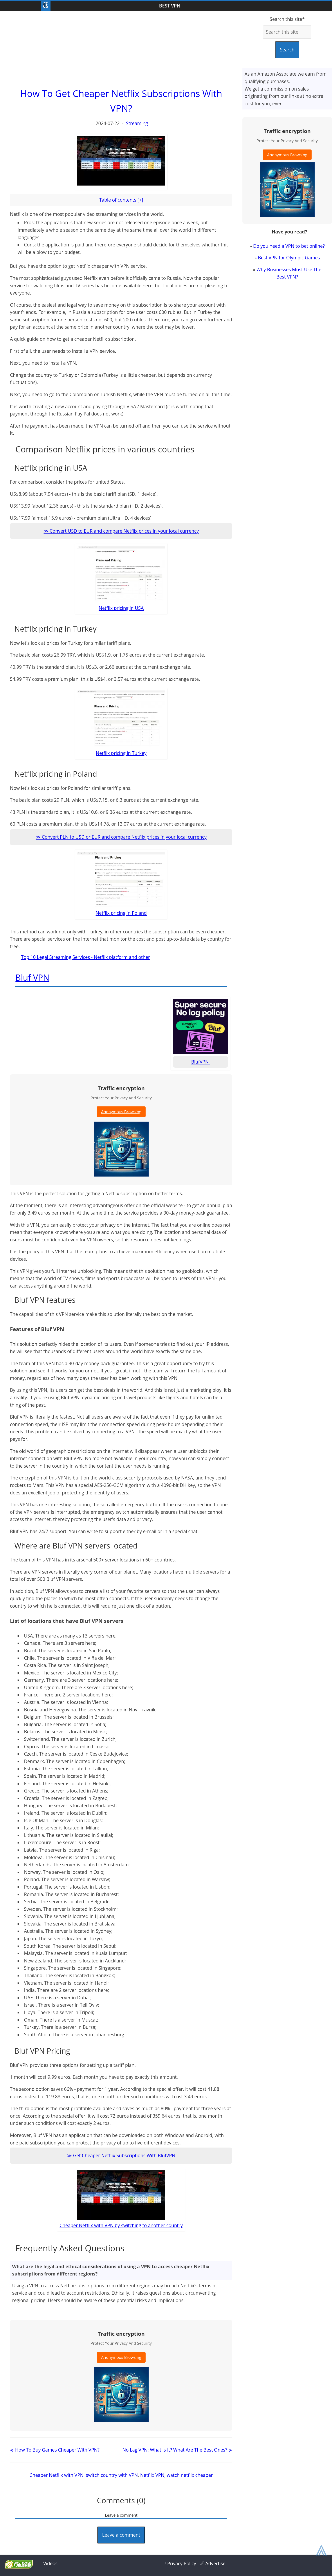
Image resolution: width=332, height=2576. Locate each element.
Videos (50, 2563)
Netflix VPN (152, 2475)
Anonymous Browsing (121, 1111)
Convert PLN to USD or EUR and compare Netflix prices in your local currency (124, 837)
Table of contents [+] (121, 200)
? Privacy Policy (180, 2563)
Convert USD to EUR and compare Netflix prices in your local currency (124, 531)
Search (287, 50)
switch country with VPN (112, 2475)
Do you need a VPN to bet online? (289, 246)
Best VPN (169, 6)
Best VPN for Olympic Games (289, 258)
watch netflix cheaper (190, 2475)
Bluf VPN (32, 977)
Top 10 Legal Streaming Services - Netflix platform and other (85, 957)
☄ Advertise (213, 2563)
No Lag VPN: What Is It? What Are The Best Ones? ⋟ (177, 2450)
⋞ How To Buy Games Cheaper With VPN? (54, 2450)
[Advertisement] (121, 46)
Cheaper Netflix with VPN (57, 2475)
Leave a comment (121, 2535)
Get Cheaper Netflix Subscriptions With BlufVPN (124, 2155)
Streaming (137, 123)
